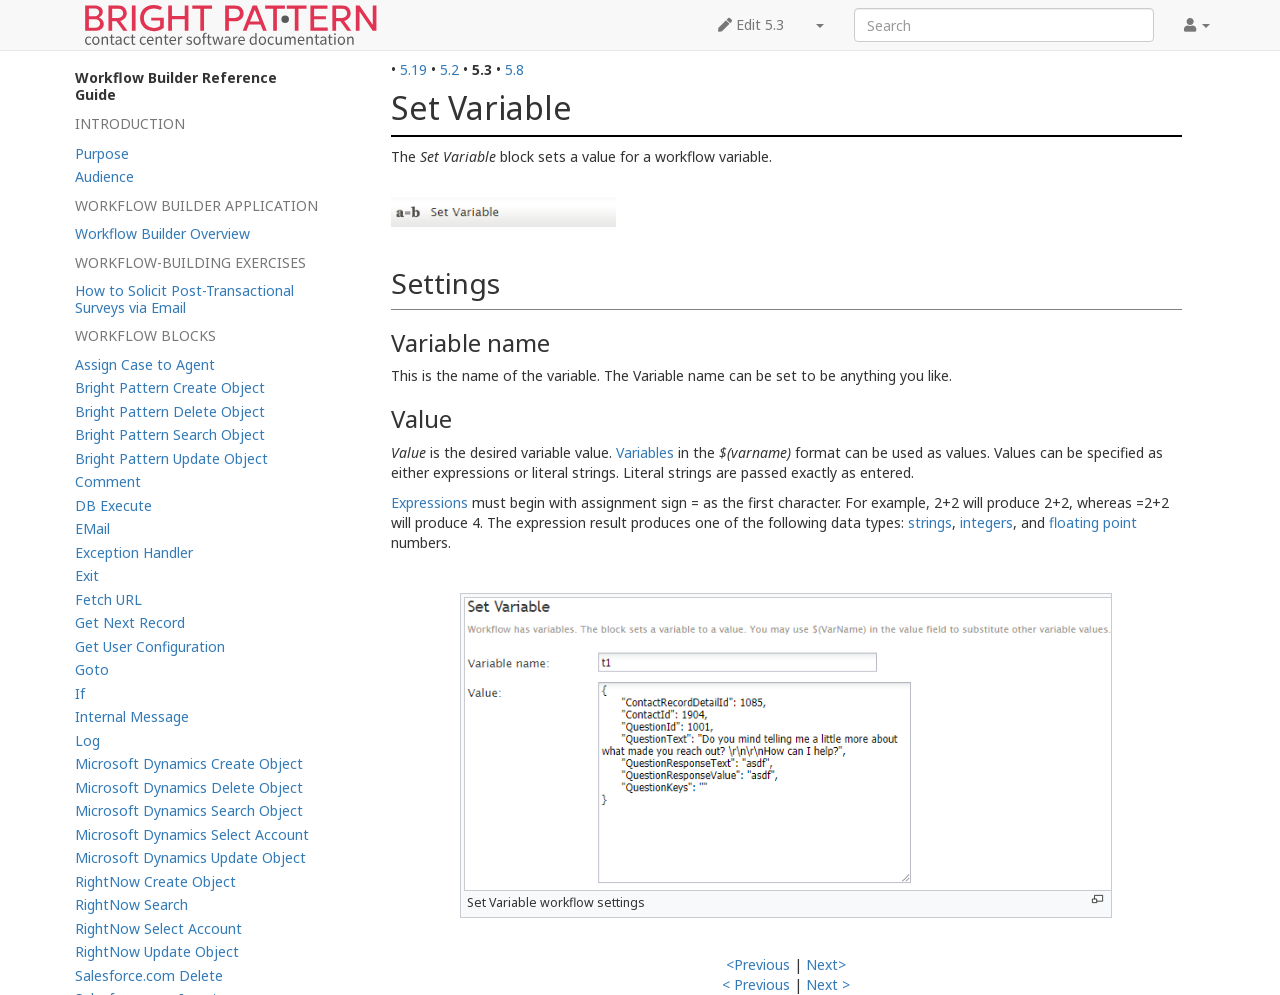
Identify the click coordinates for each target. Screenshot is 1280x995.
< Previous (756, 984)
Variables (645, 452)
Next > (828, 984)
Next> (826, 964)
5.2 (449, 69)
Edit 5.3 (751, 24)
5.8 (514, 69)
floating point (1093, 522)
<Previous (758, 964)
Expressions (429, 502)
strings (930, 522)
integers (986, 522)
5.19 (413, 69)
